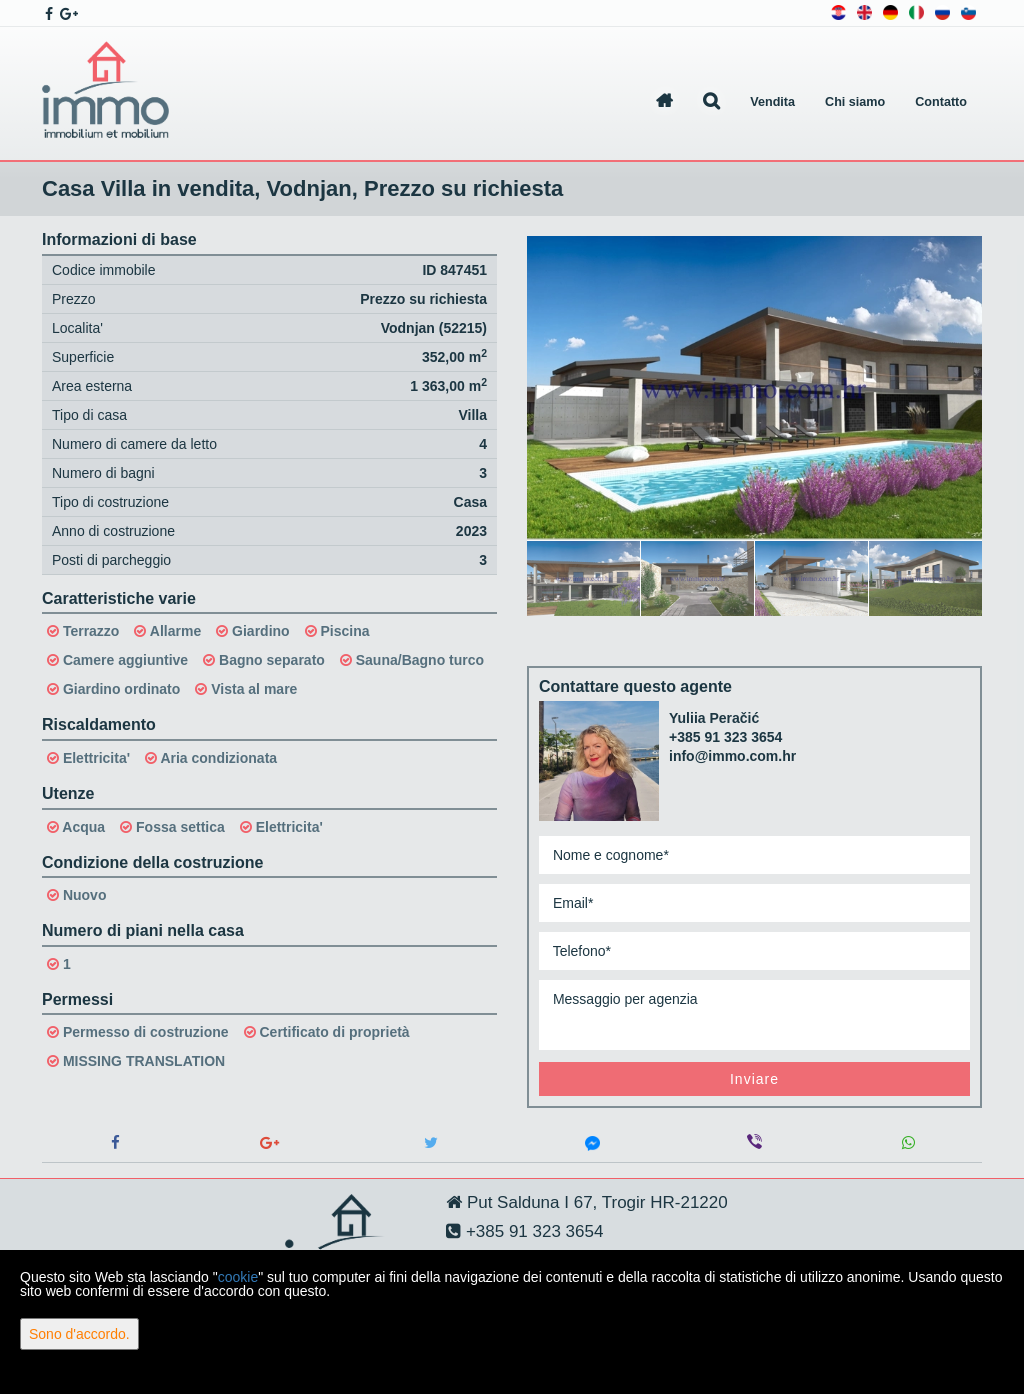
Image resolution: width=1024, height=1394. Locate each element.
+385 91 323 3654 (725, 737)
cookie (238, 1277)
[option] (584, 578)
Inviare (754, 1079)
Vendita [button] (772, 102)
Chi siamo (855, 102)
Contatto (941, 102)
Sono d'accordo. (79, 1334)
